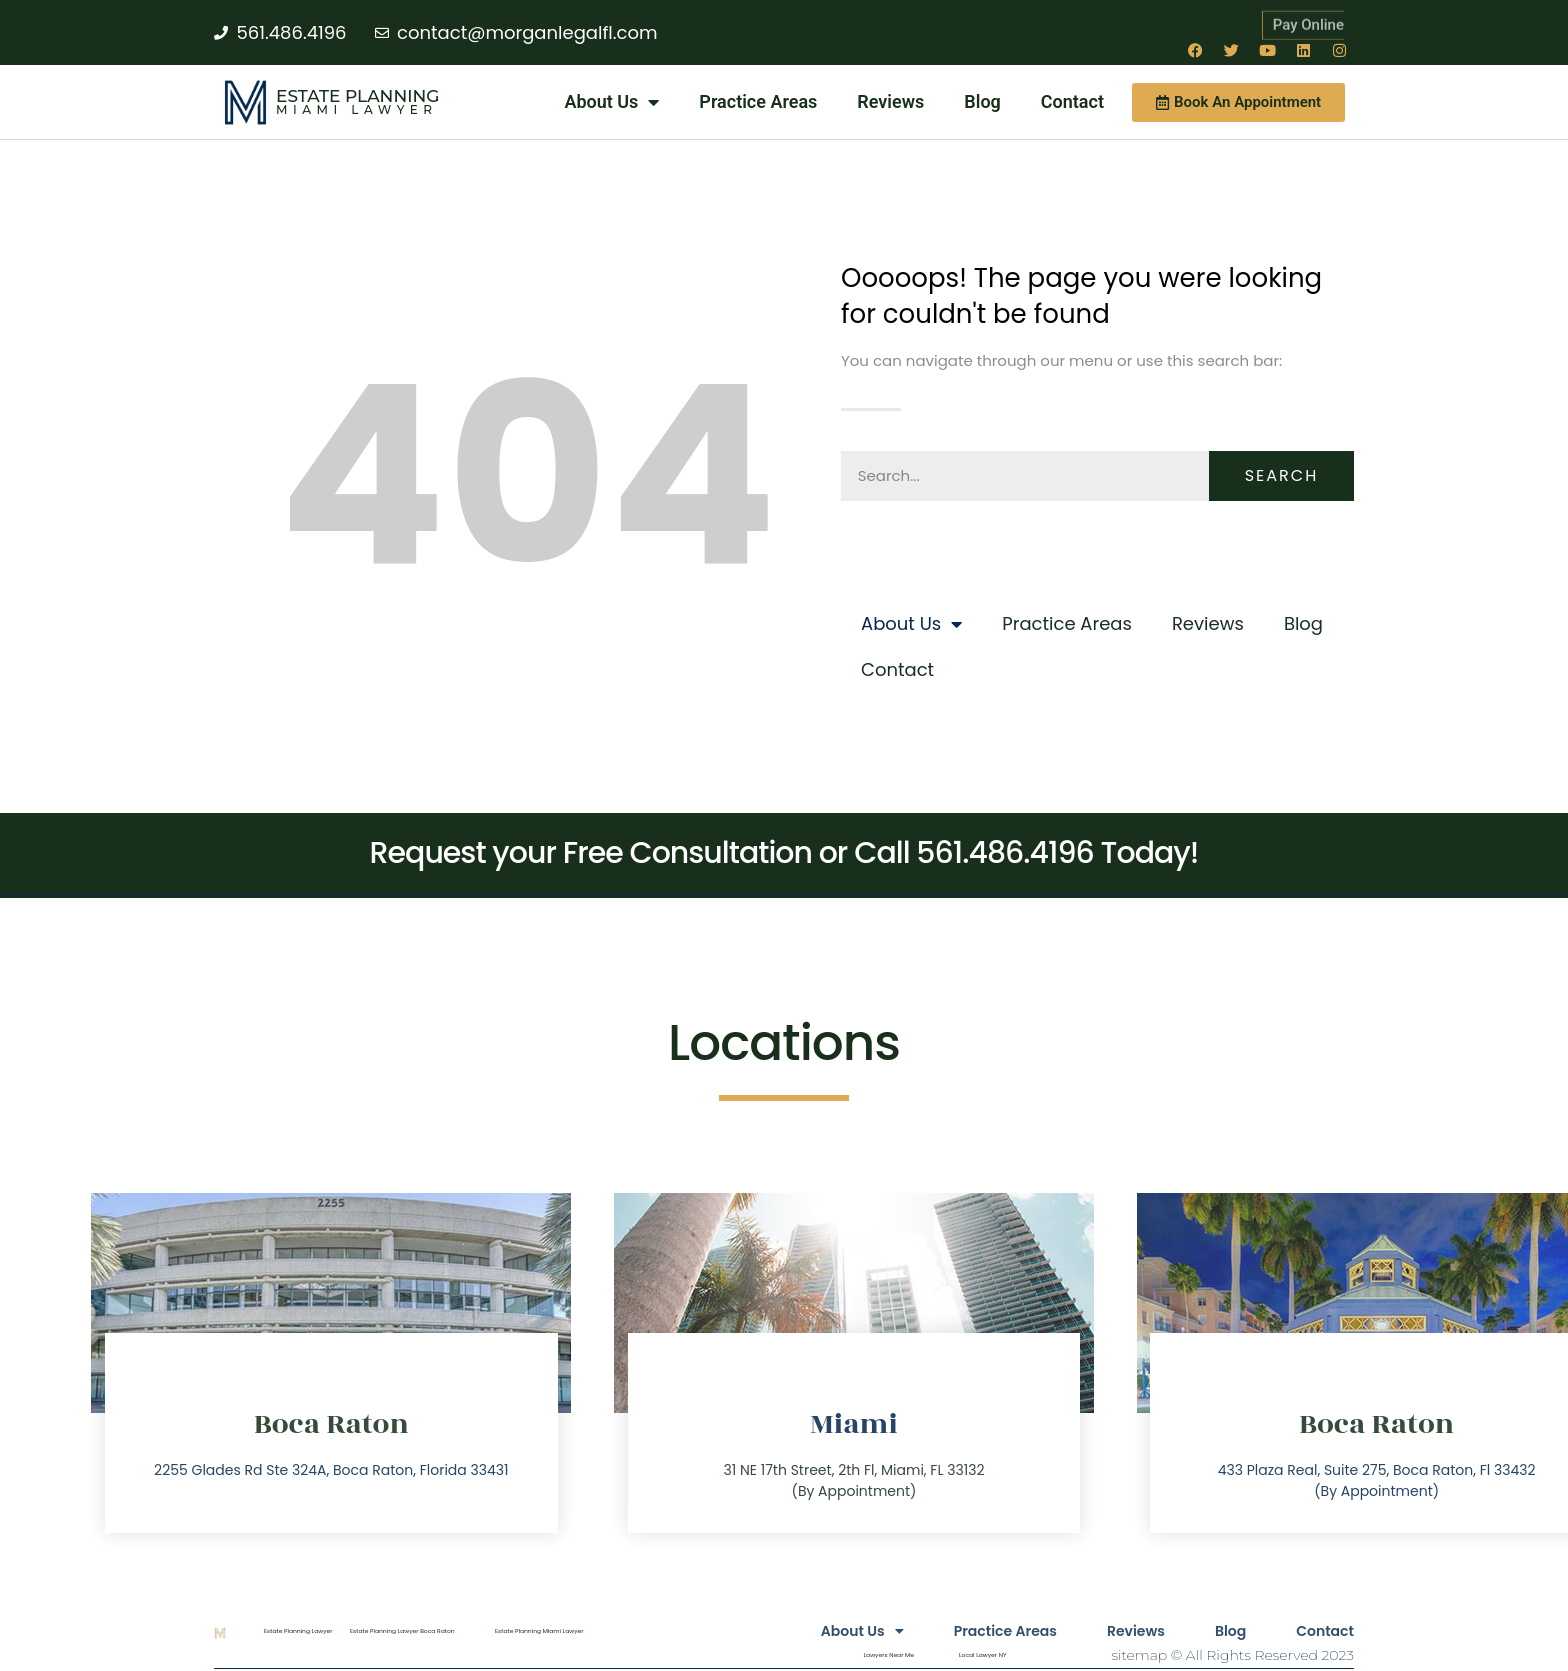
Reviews (890, 101)
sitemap (1139, 1655)
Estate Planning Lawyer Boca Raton (402, 1631)
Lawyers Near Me (889, 1655)
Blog (982, 101)
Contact (1072, 101)
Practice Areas (758, 101)
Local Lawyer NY (982, 1655)
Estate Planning (357, 96)
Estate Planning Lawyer (298, 1631)
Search (1282, 475)
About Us (611, 102)
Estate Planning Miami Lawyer (539, 1631)
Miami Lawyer (357, 109)
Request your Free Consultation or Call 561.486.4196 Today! (784, 853)
